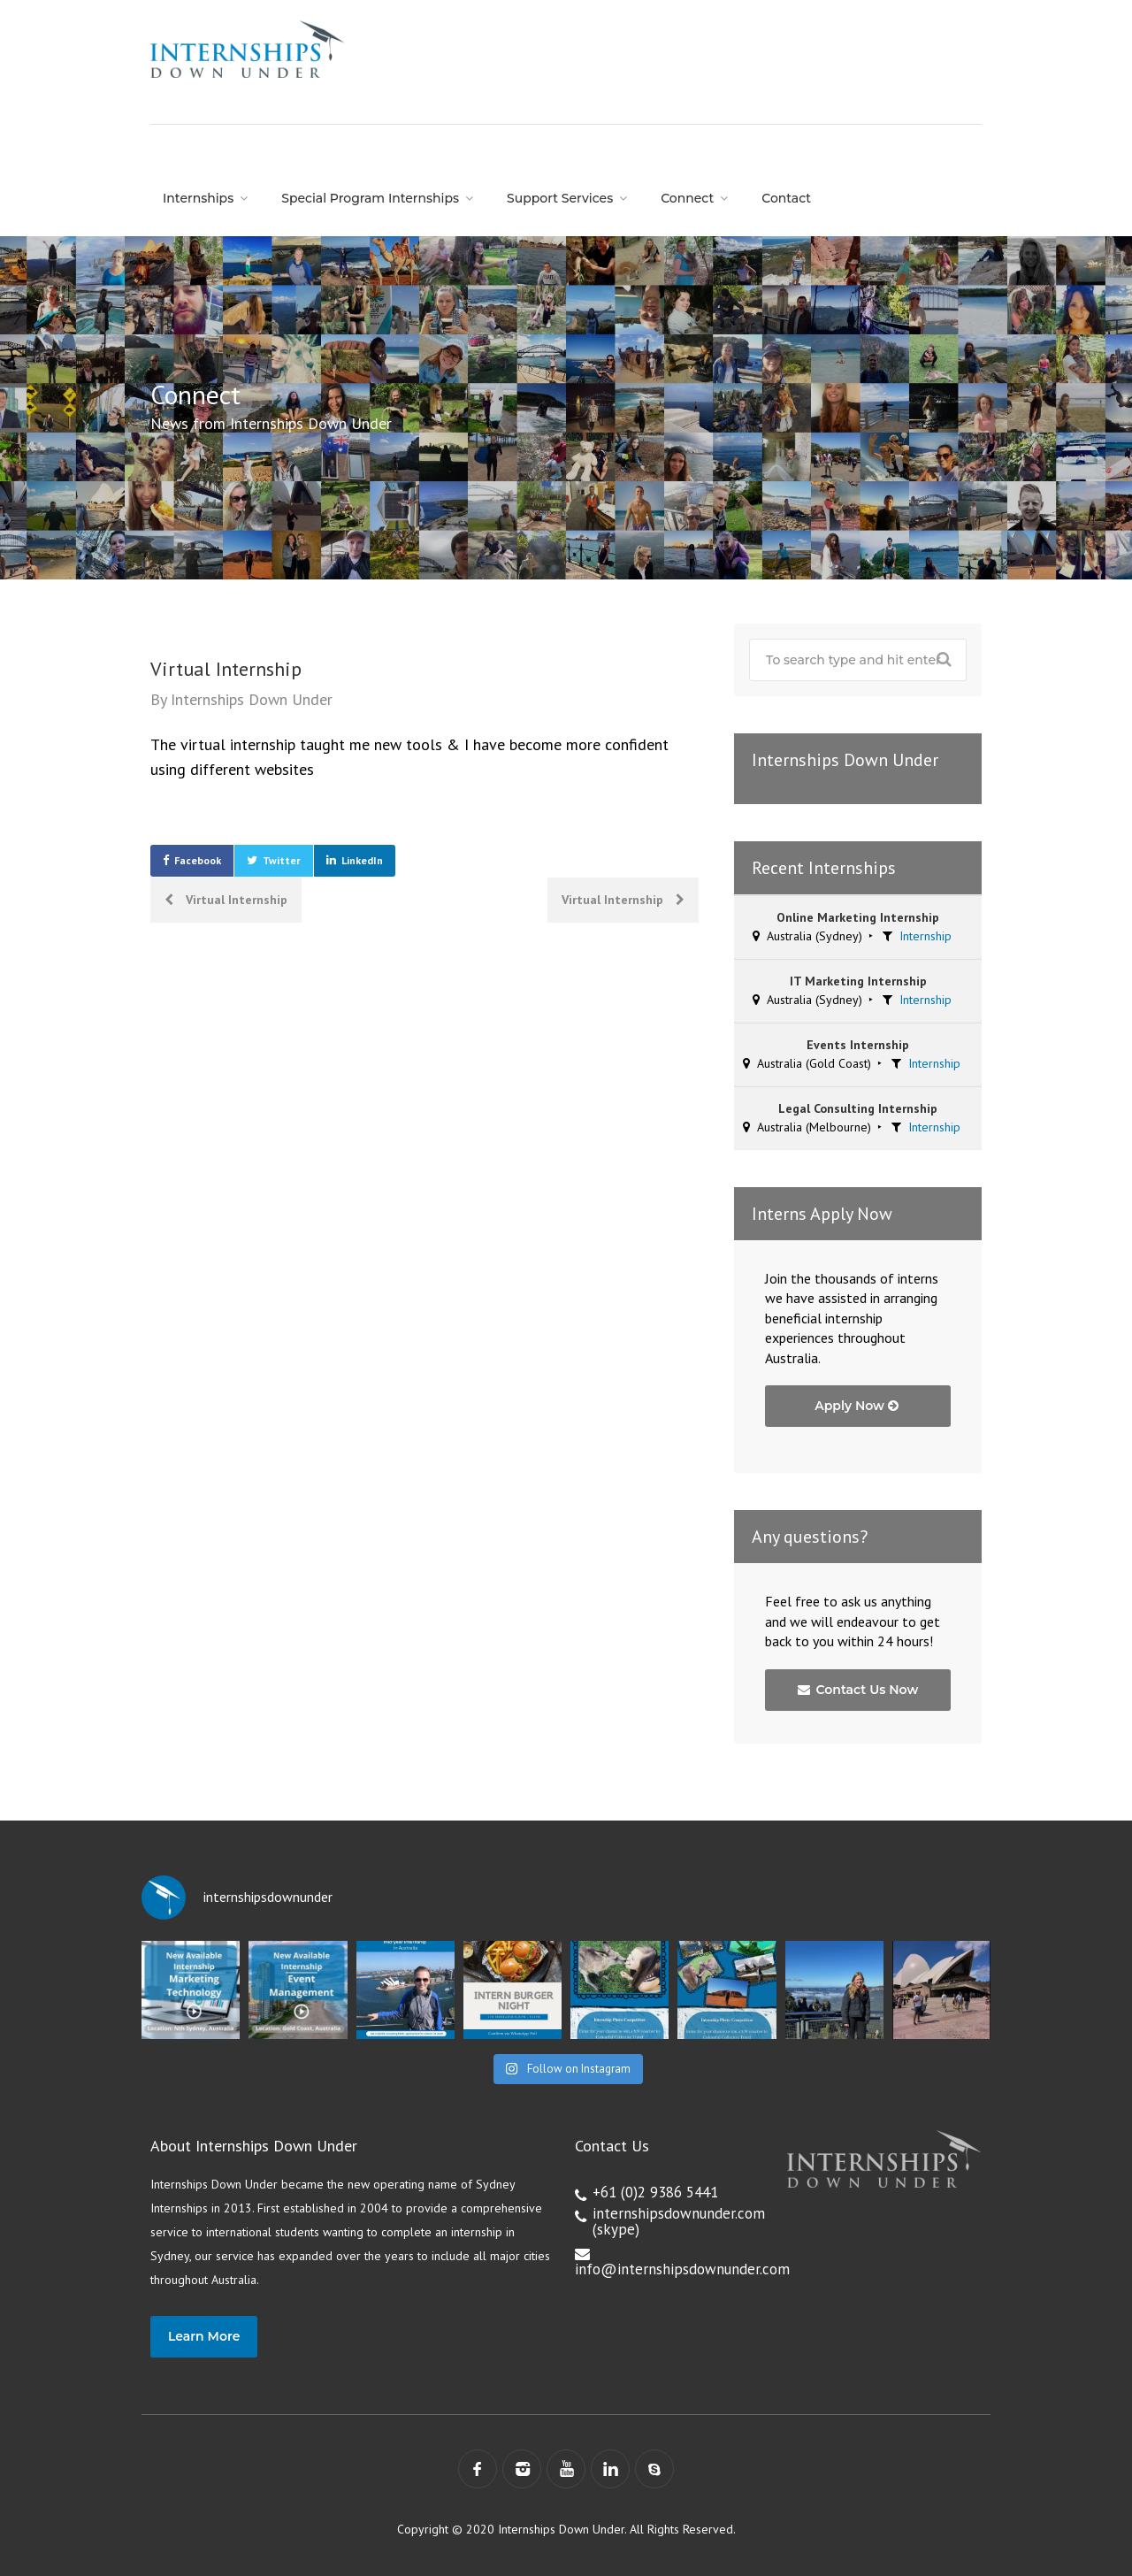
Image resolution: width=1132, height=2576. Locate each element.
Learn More (204, 2336)
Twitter (282, 860)
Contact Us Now (858, 1690)
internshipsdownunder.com (679, 2213)
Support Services (560, 198)
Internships (198, 198)
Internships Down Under (252, 699)
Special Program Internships (370, 198)
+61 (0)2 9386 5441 (655, 2192)
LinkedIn (362, 860)
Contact (786, 198)
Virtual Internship (225, 900)
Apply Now (857, 1406)
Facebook (197, 860)
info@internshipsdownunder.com (682, 2269)
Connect (687, 198)
